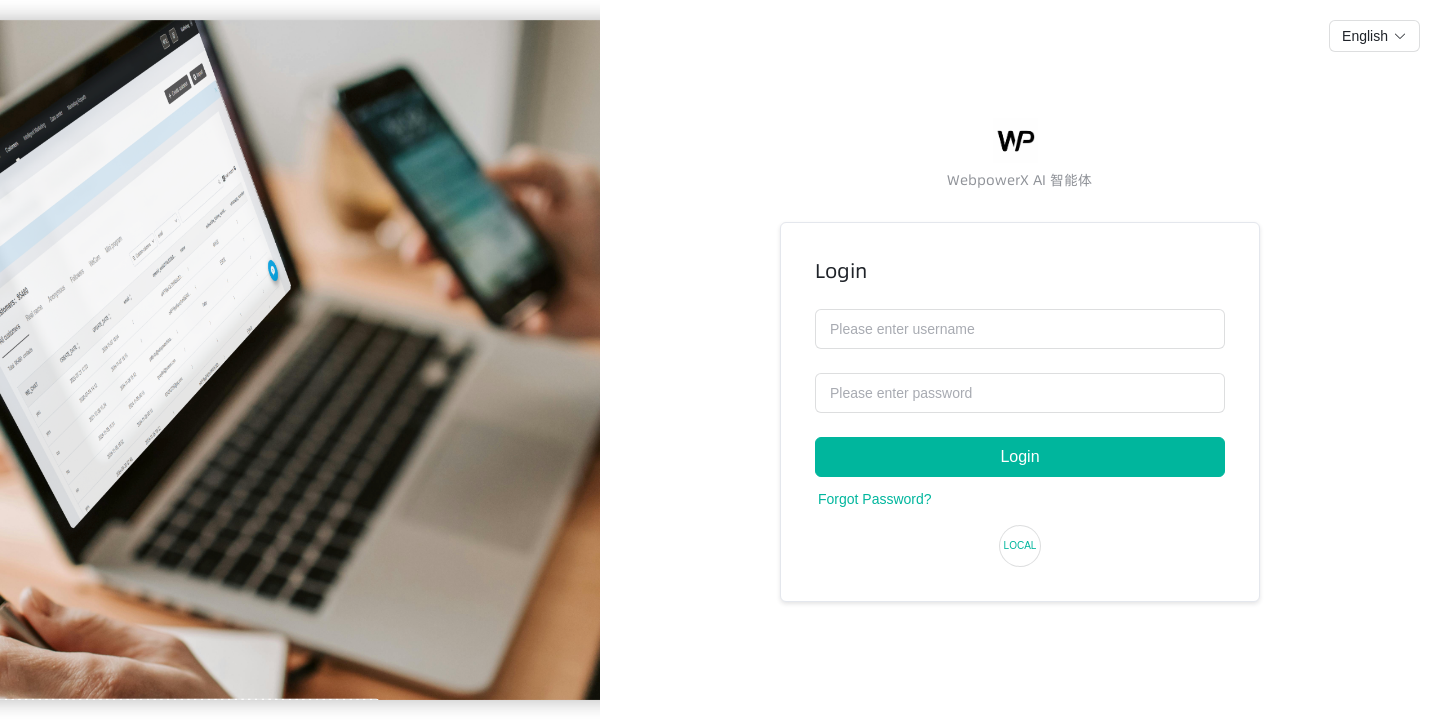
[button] (1374, 36)
